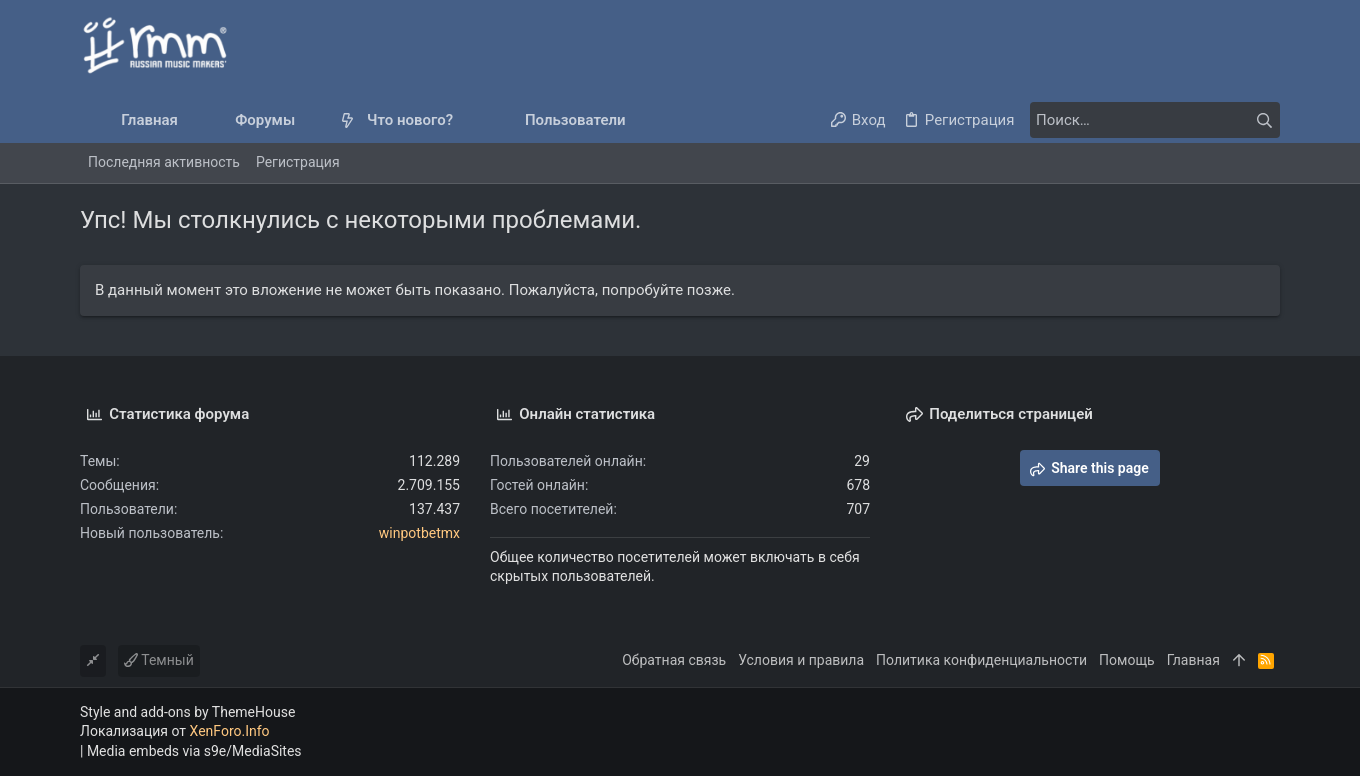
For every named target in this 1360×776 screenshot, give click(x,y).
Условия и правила (801, 660)
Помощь (1127, 660)
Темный (159, 660)
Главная (1193, 660)
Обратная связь (674, 660)
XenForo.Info (230, 731)
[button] (311, 120)
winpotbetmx (419, 533)
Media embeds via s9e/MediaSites (194, 751)
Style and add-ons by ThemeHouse (187, 712)
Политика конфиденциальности (981, 660)
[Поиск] (1155, 120)
